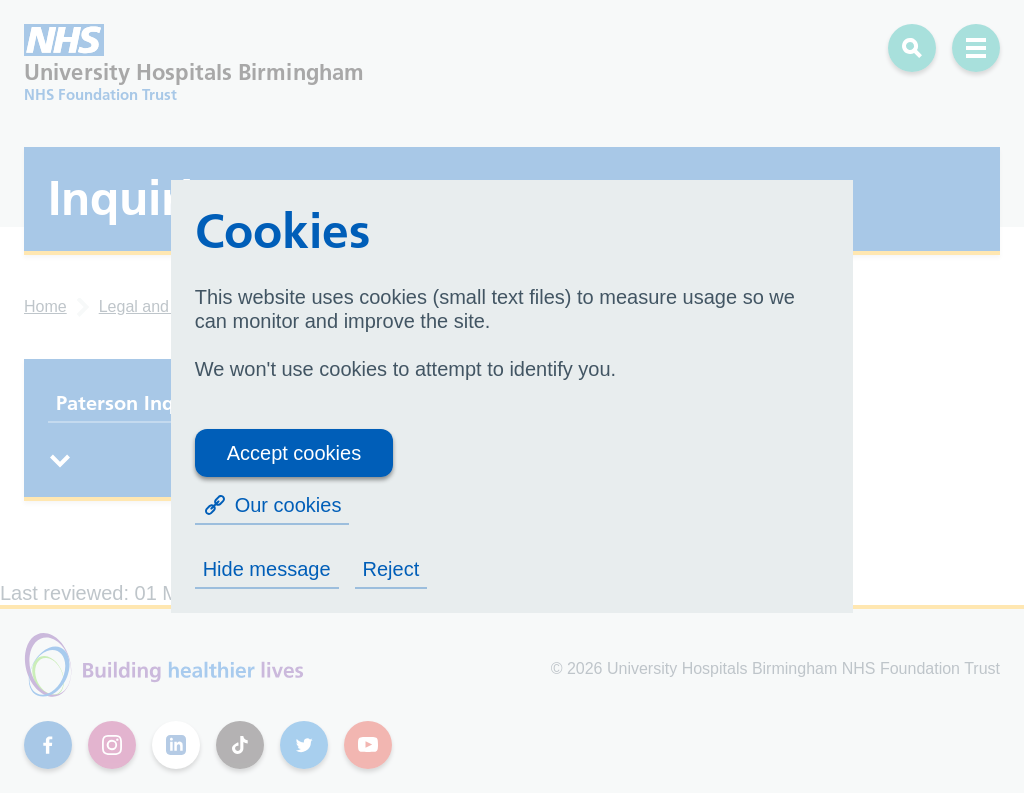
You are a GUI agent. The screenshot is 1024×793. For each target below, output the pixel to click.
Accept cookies (294, 453)
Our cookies (272, 505)
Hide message (267, 569)
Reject (391, 569)
